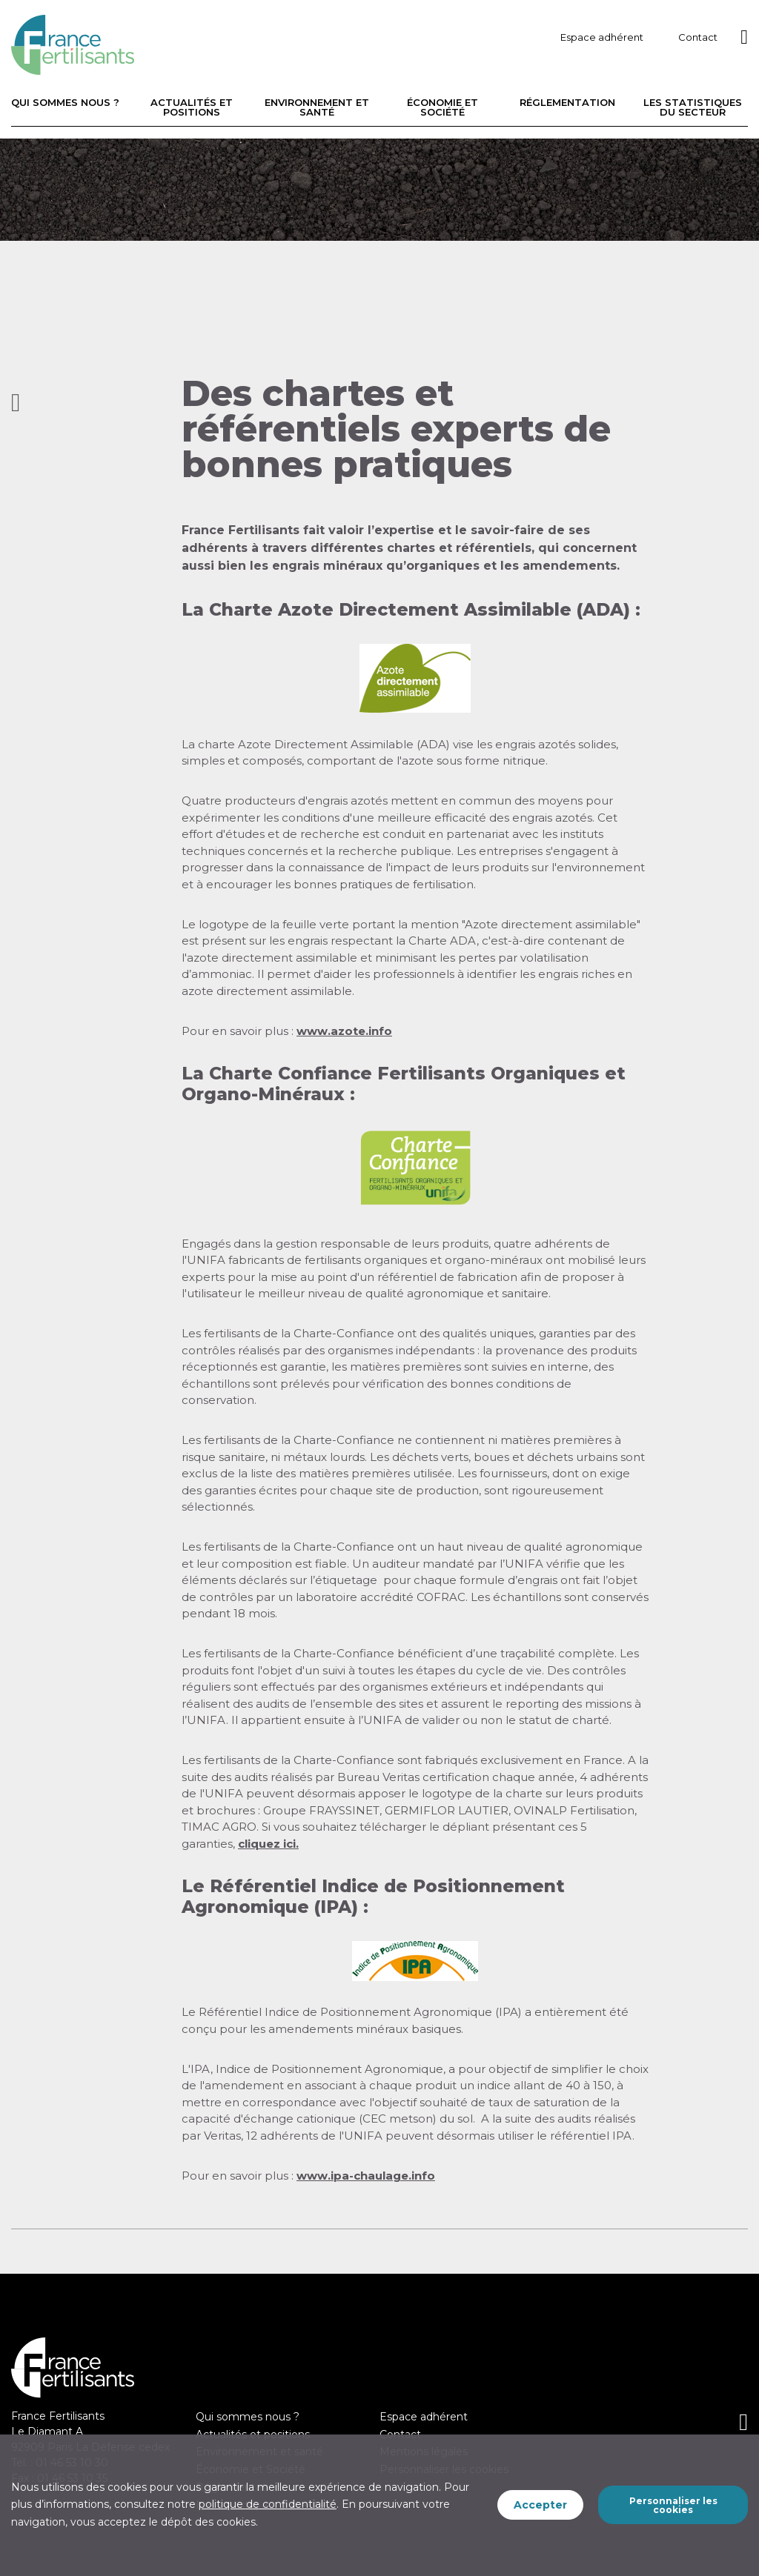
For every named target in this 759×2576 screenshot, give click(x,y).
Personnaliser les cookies (673, 2505)
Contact (697, 37)
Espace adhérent (601, 37)
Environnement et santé (317, 107)
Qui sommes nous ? (65, 102)
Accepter (540, 2505)
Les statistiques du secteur (692, 107)
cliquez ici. (268, 1844)
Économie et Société (442, 107)
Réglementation (567, 102)
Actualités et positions (191, 107)
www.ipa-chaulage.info (365, 2176)
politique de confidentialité (268, 2504)
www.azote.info (344, 1031)
